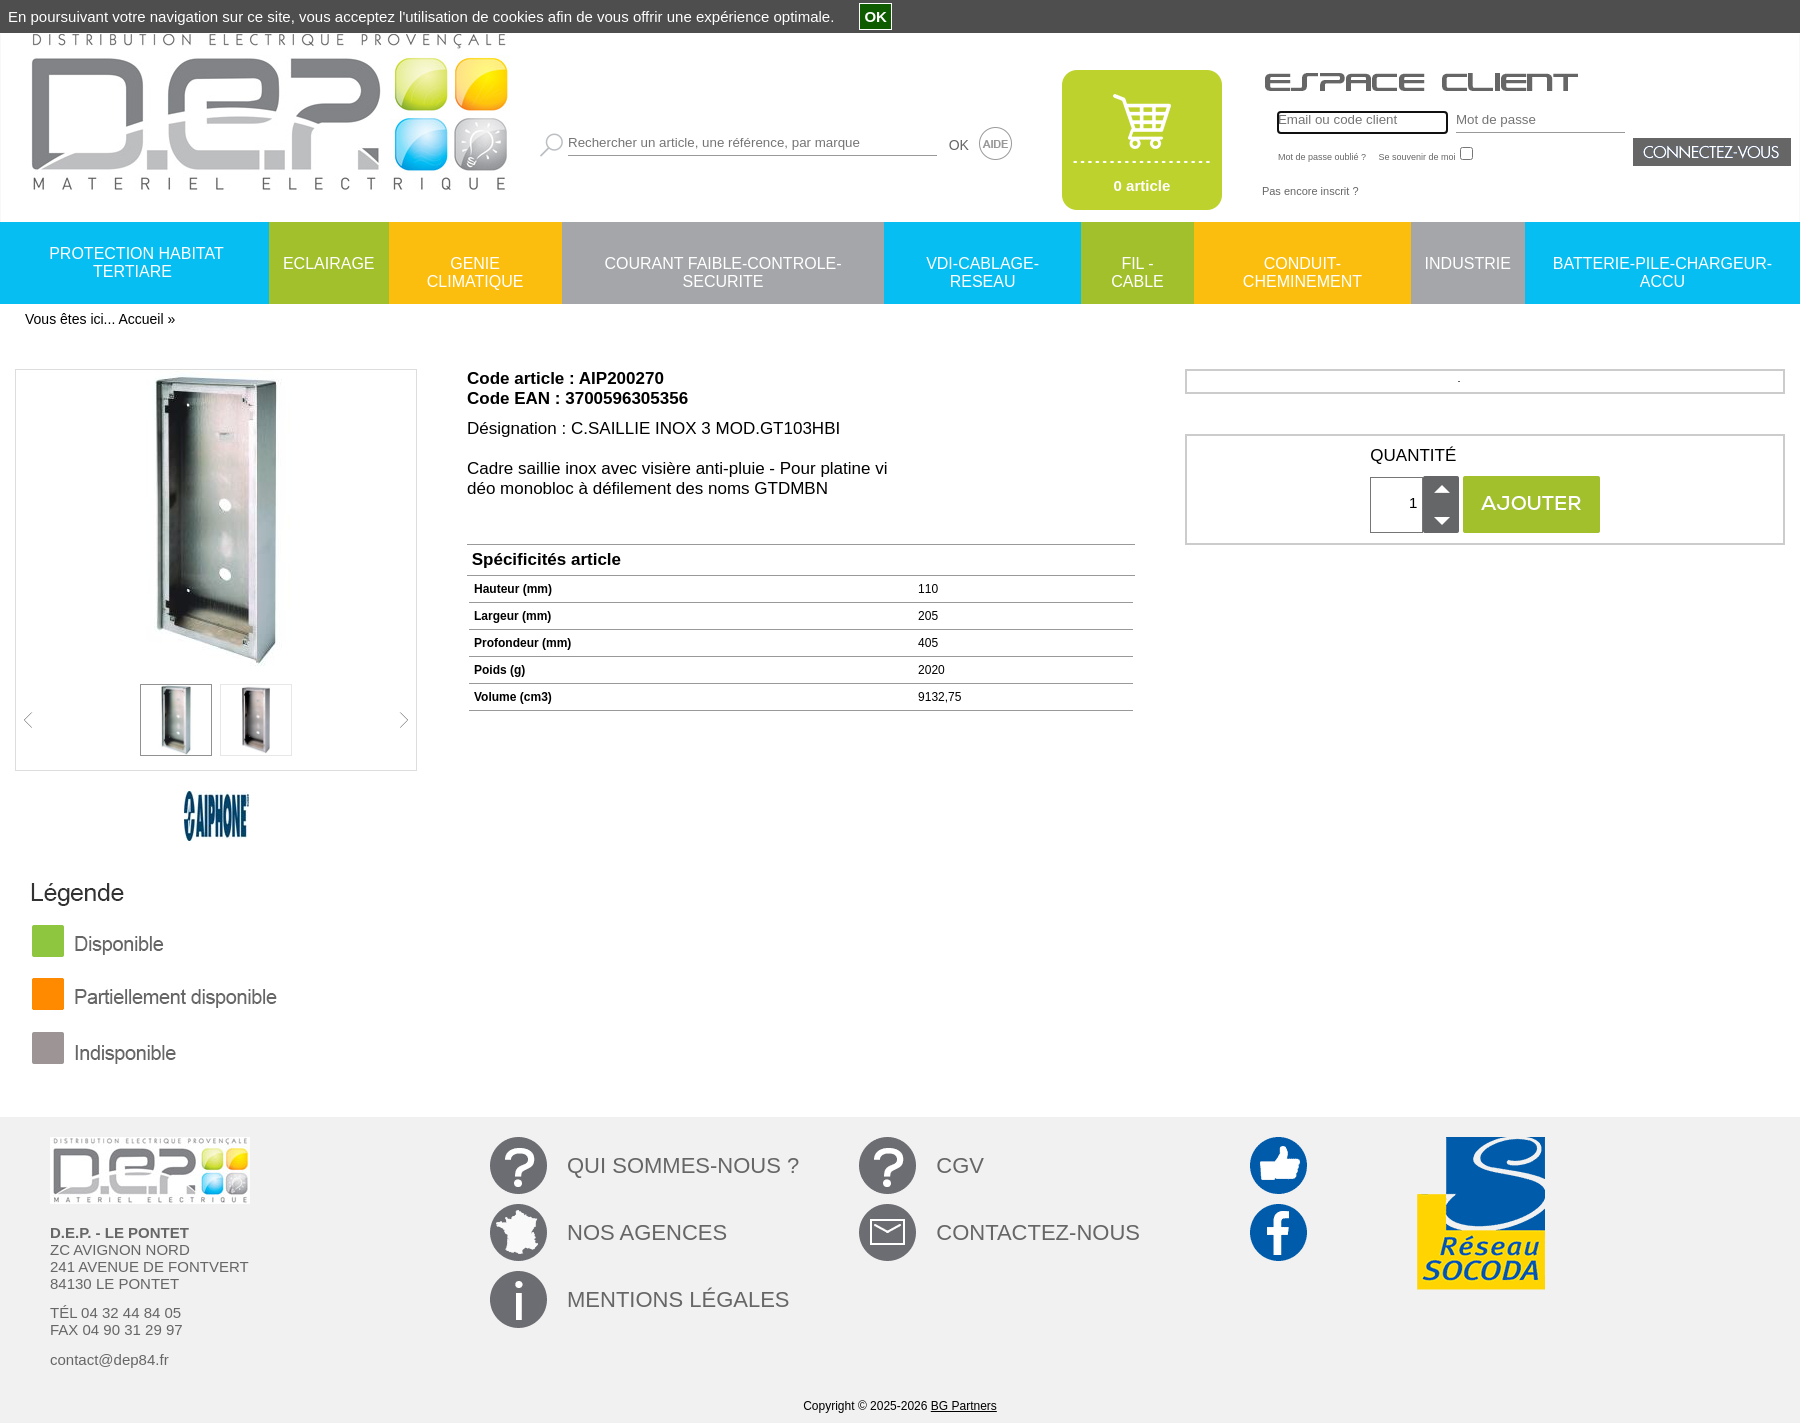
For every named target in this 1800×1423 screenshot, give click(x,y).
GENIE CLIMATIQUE (475, 265)
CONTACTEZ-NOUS (1038, 1232)
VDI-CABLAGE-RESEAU (982, 265)
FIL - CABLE (1137, 265)
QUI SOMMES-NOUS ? (683, 1165)
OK (959, 145)
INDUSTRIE (1468, 263)
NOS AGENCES (647, 1232)
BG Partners (964, 1406)
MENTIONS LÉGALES (678, 1299)
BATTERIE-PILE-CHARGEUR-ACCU (1662, 265)
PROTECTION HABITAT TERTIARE (136, 262)
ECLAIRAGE (329, 263)
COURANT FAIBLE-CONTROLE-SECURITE (722, 265)
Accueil (140, 319)
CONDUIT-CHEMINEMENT (1302, 265)
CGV (960, 1165)
